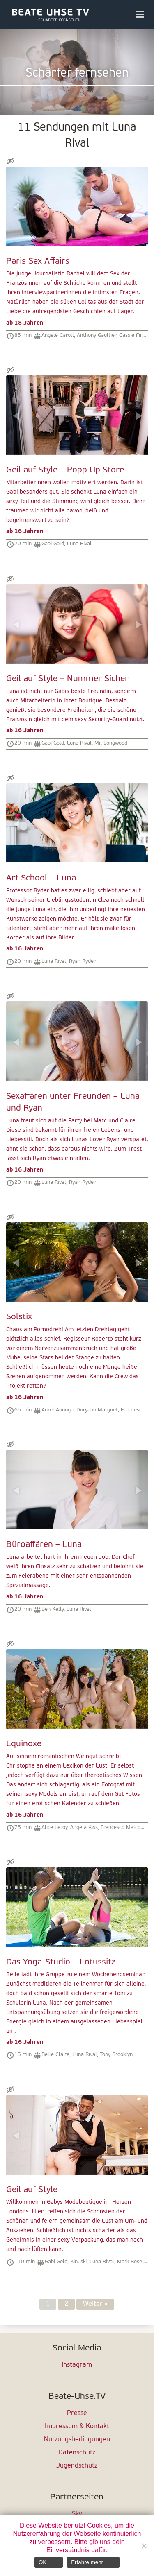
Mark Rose (129, 2261)
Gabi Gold (52, 543)
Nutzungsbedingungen (77, 2439)
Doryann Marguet (97, 1410)
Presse (77, 2413)
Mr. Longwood (110, 743)
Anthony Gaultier (96, 335)
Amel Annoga (57, 1410)
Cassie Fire (132, 335)
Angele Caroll (57, 335)
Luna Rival (79, 543)
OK (42, 2562)
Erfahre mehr (87, 2562)
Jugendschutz (76, 2466)
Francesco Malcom (123, 1827)
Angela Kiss (84, 1827)
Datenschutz (76, 2453)
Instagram (77, 2365)
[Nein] (144, 2546)
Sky (77, 2514)
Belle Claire (55, 2054)
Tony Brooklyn (116, 2054)
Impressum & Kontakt (77, 2426)
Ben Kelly (52, 1609)
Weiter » (95, 2304)
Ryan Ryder (82, 961)
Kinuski (78, 2261)
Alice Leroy (54, 1827)
